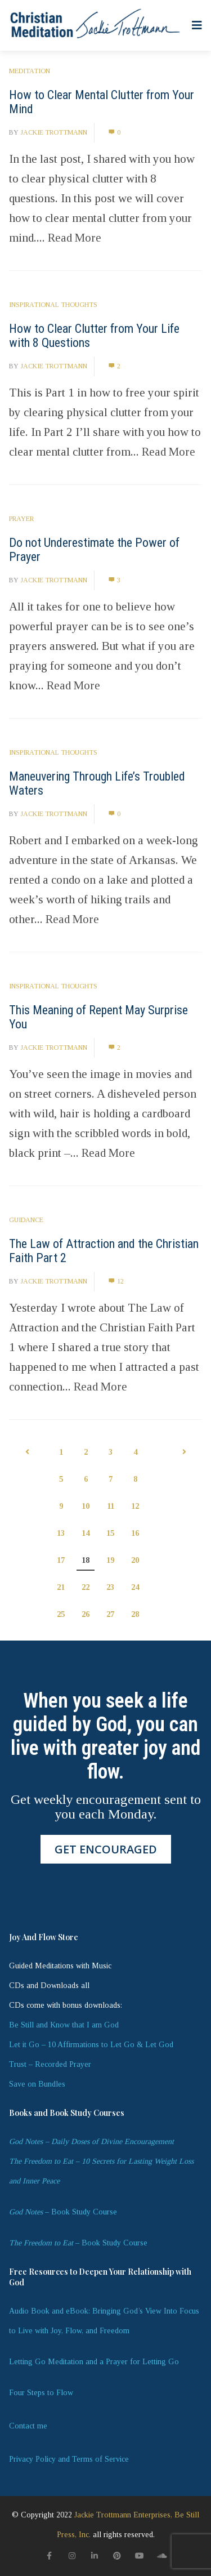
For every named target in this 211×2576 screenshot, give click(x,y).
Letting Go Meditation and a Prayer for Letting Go (94, 2361)
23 (110, 1587)
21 (61, 1587)
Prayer (21, 519)
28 (135, 1614)
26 (85, 1614)
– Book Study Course (63, 2212)
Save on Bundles (37, 2084)
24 (135, 1587)
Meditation (29, 71)
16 (135, 1533)
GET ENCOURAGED (106, 1849)
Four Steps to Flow (41, 2392)
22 (85, 1587)
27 (110, 1614)
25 (61, 1614)
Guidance (26, 1220)
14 (85, 1533)
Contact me (28, 2426)
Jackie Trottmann (53, 132)
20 (135, 1560)
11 (110, 1506)
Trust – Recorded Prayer (50, 2064)
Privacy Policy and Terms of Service (69, 2459)
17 (61, 1560)
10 (85, 1506)
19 (110, 1560)
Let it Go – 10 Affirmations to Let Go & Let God (91, 2044)
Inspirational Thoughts (53, 305)
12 (116, 1281)
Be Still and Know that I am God (64, 2025)
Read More (74, 237)
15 (110, 1533)
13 (61, 1533)
